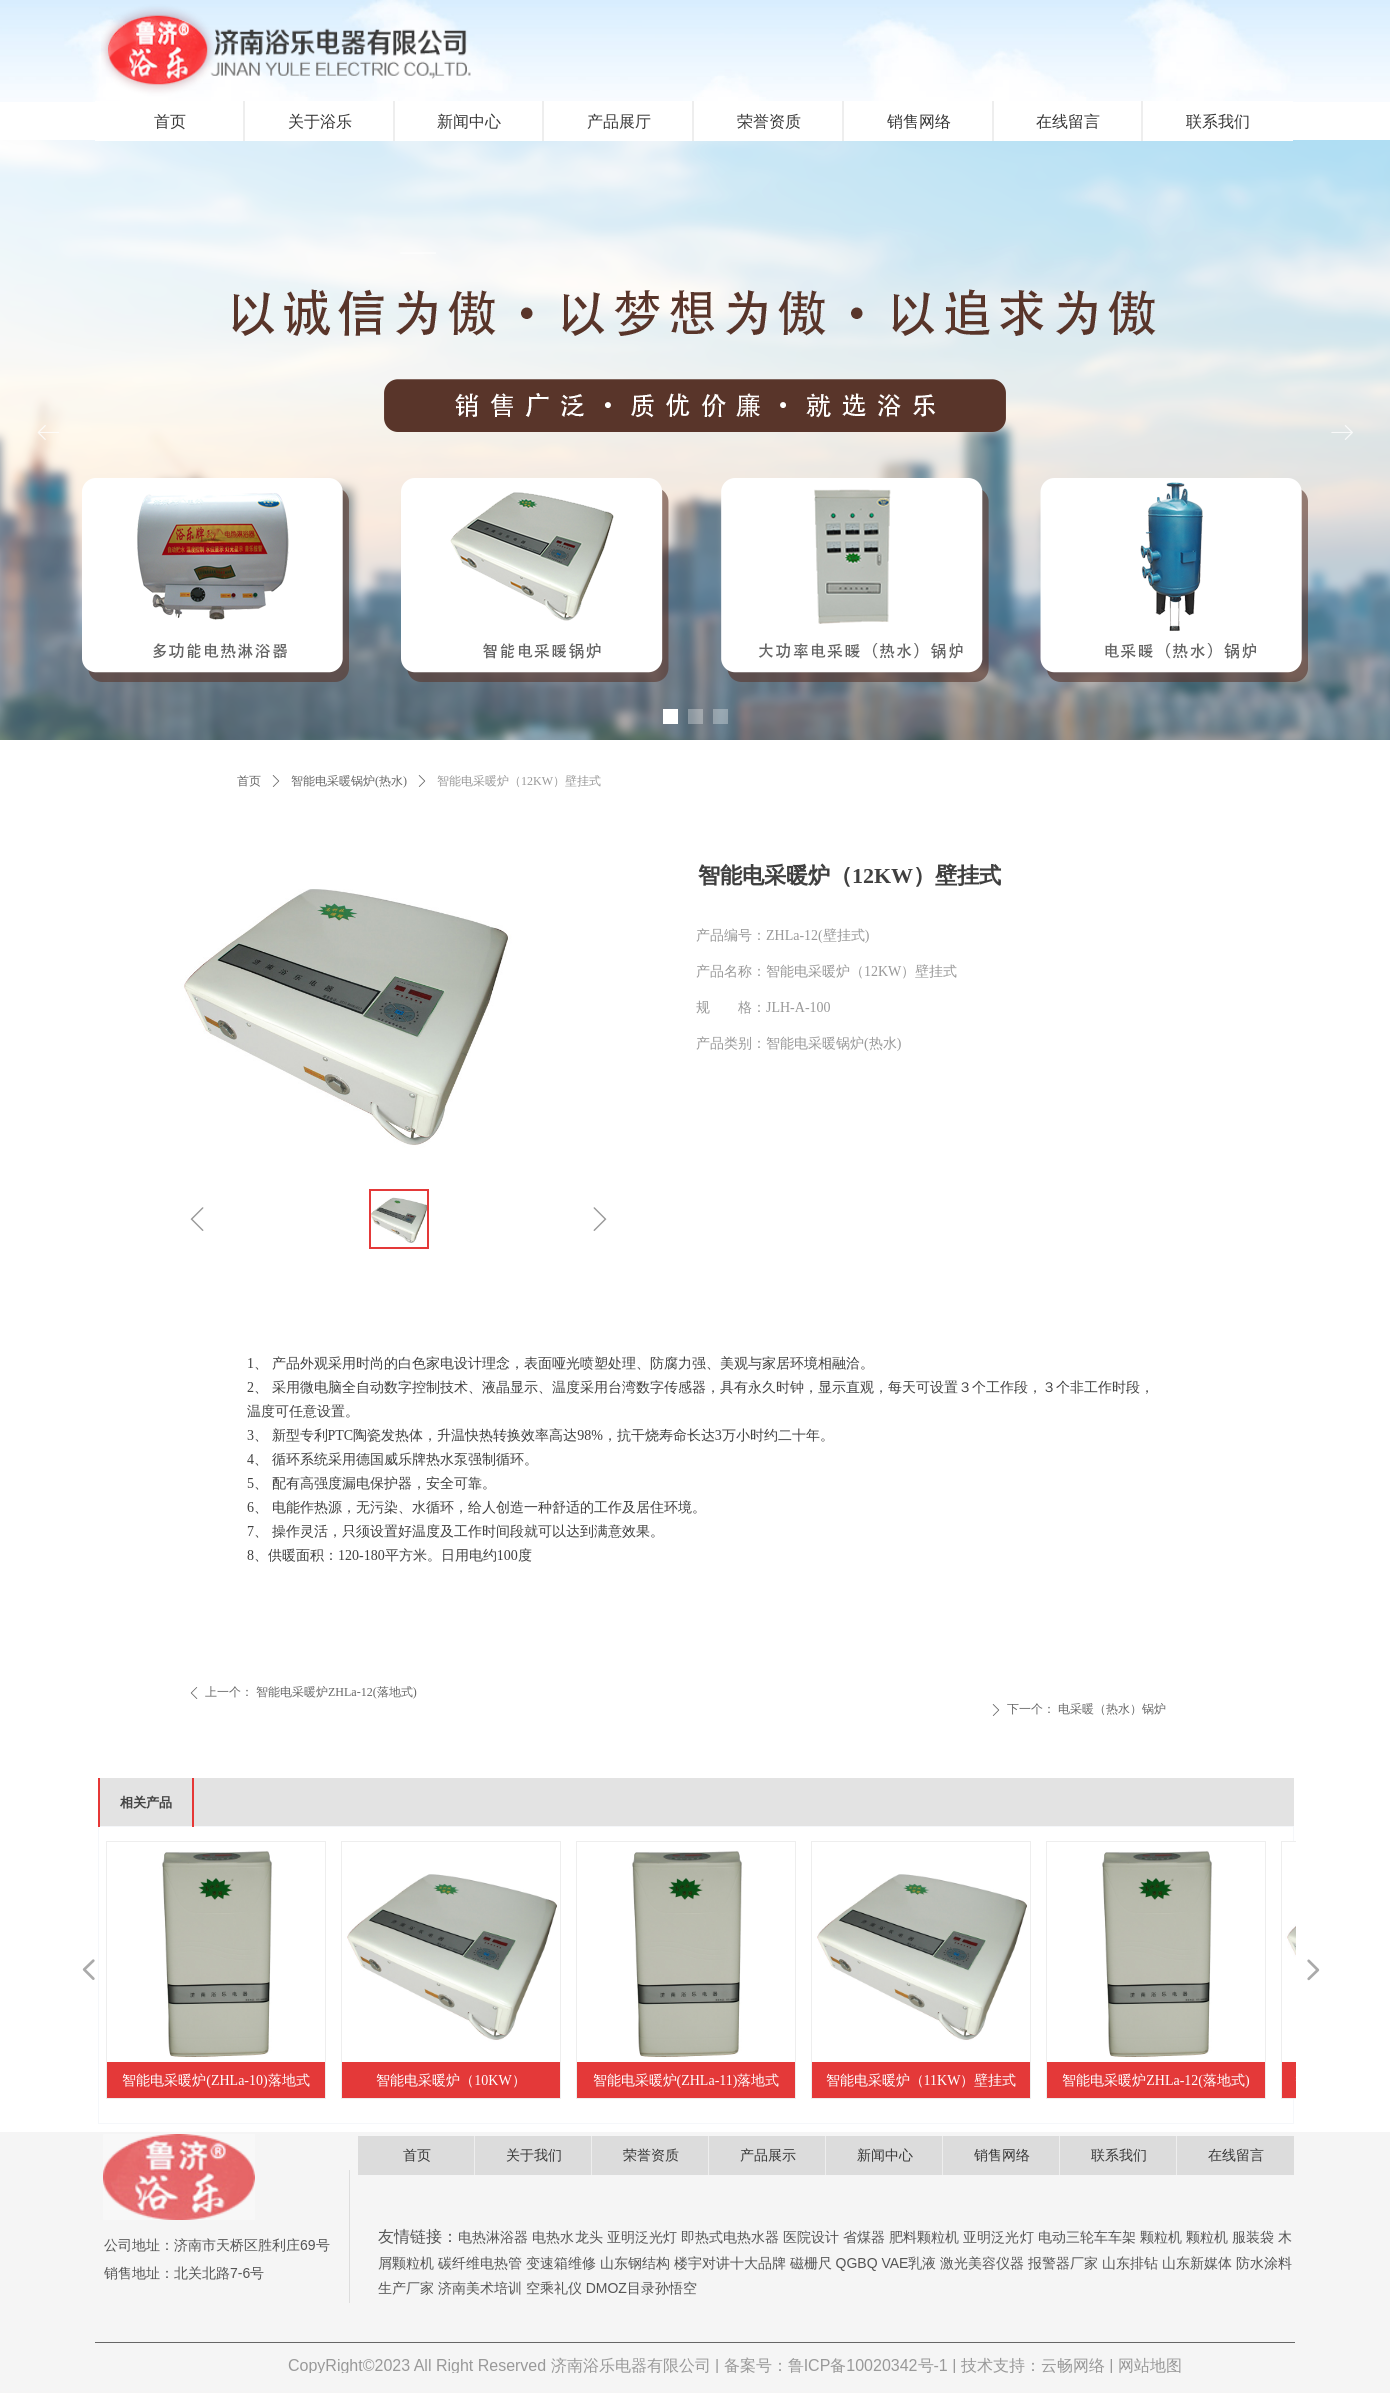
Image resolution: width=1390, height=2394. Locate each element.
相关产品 (146, 1802)
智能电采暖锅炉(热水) (349, 781)
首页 (249, 781)
